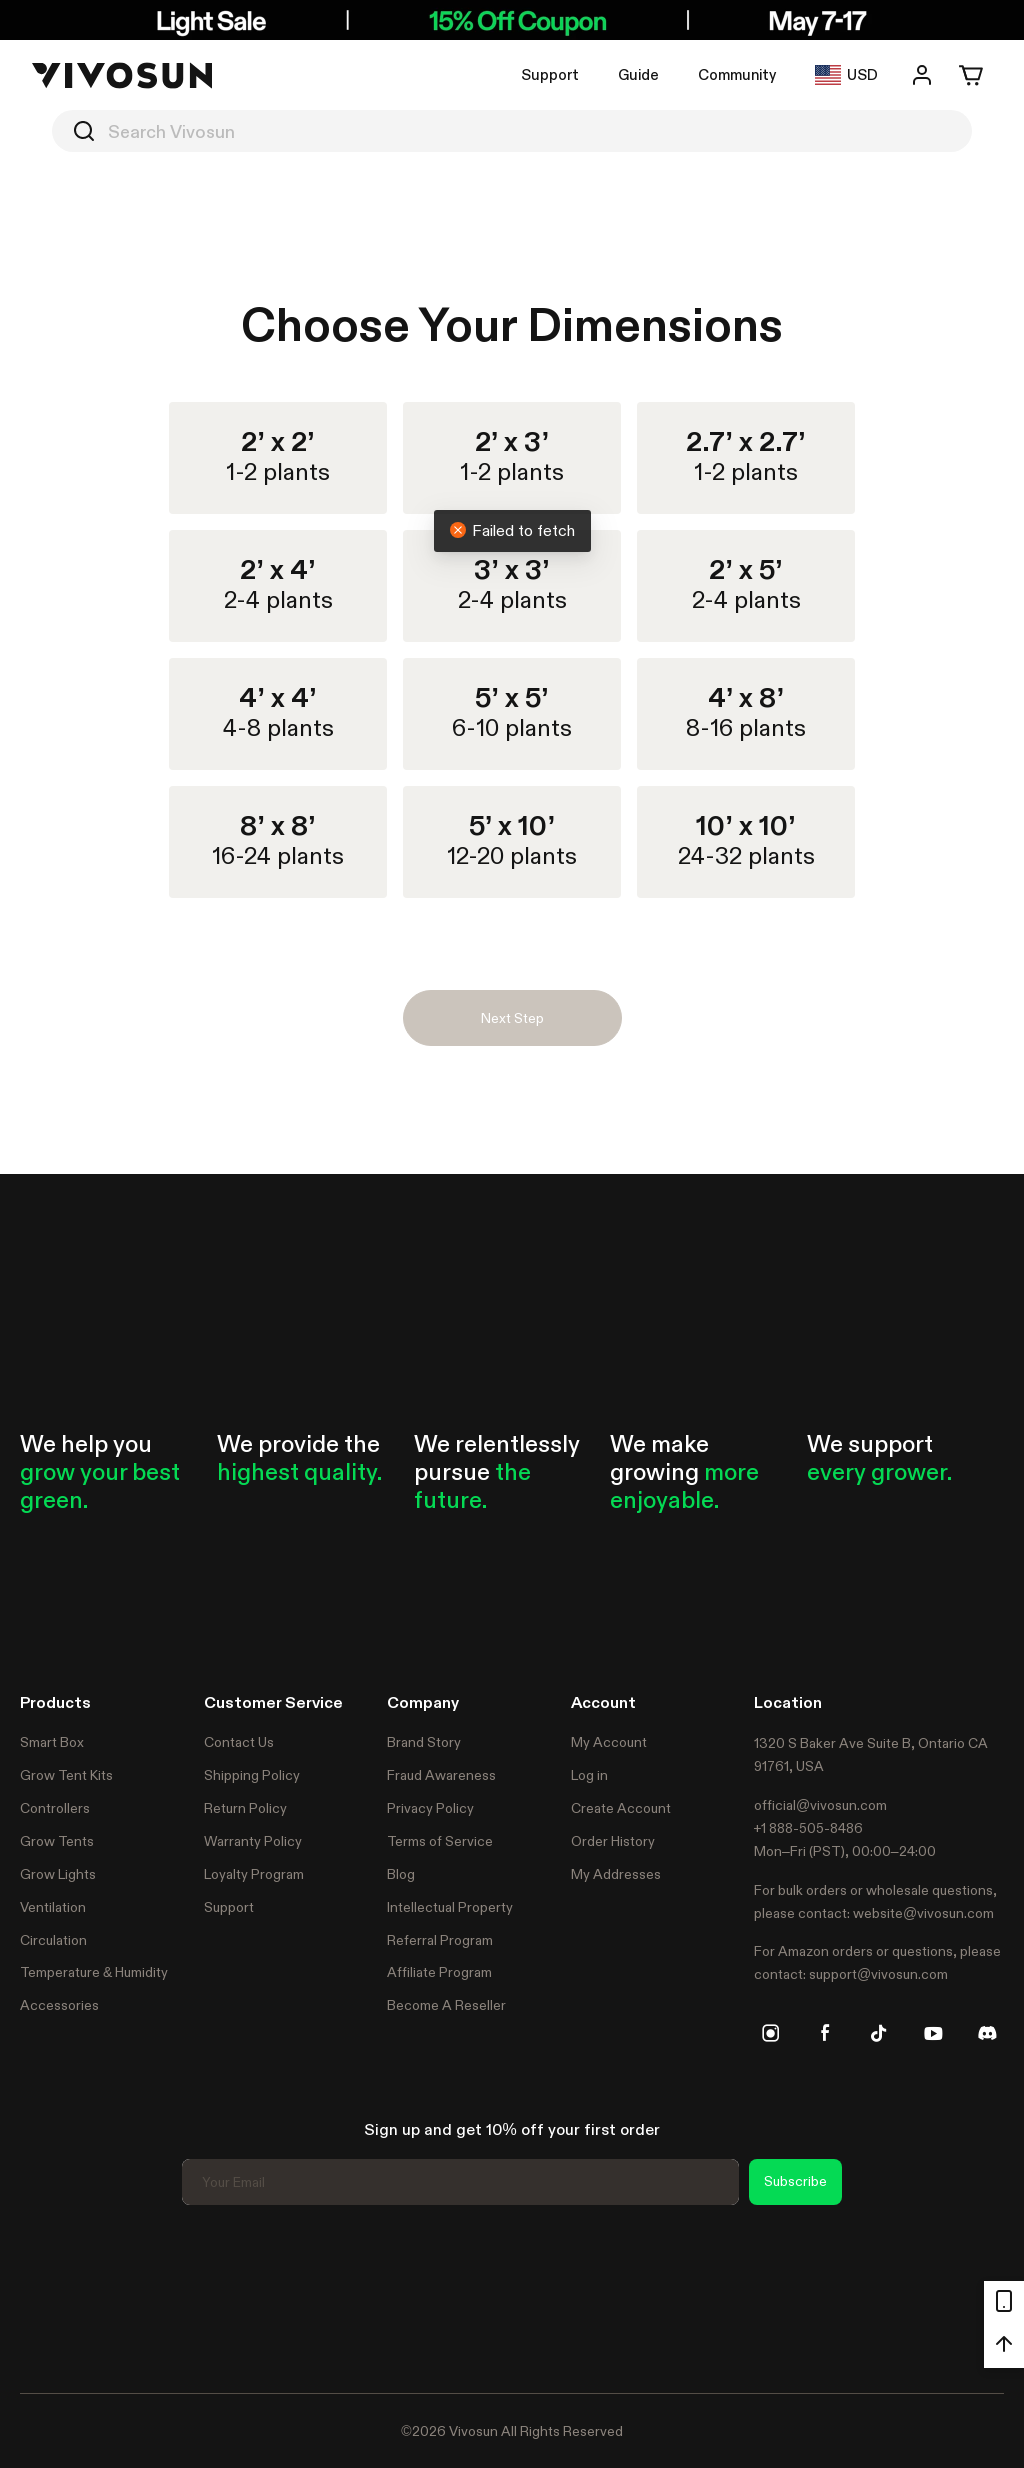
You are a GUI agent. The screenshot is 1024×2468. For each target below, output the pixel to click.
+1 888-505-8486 (808, 1828)
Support (550, 74)
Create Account (621, 1808)
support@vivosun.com (878, 1974)
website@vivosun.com (923, 1913)
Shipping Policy (252, 1775)
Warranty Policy (253, 1841)
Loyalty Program (254, 1874)
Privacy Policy (430, 1808)
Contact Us (239, 1742)
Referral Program (440, 1940)
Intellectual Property (450, 1907)
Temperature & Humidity (94, 1972)
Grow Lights (58, 1874)
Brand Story (424, 1742)
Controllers (55, 1808)
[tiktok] (879, 2033)
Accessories (59, 2005)
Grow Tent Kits (66, 1775)
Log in (589, 1775)
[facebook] (825, 2033)
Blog (401, 1874)
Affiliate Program (439, 1972)
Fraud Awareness (441, 1775)
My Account (609, 1742)
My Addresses (616, 1874)
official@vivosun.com (820, 1805)
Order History (613, 1841)
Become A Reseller (446, 2005)
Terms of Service (440, 1841)
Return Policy (245, 1808)
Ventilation (53, 1907)
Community (737, 74)
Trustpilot (50, 2296)
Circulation (53, 1940)
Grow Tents (57, 1841)
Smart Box (52, 1742)
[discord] (987, 2033)
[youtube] (933, 2033)
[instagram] (771, 2033)
